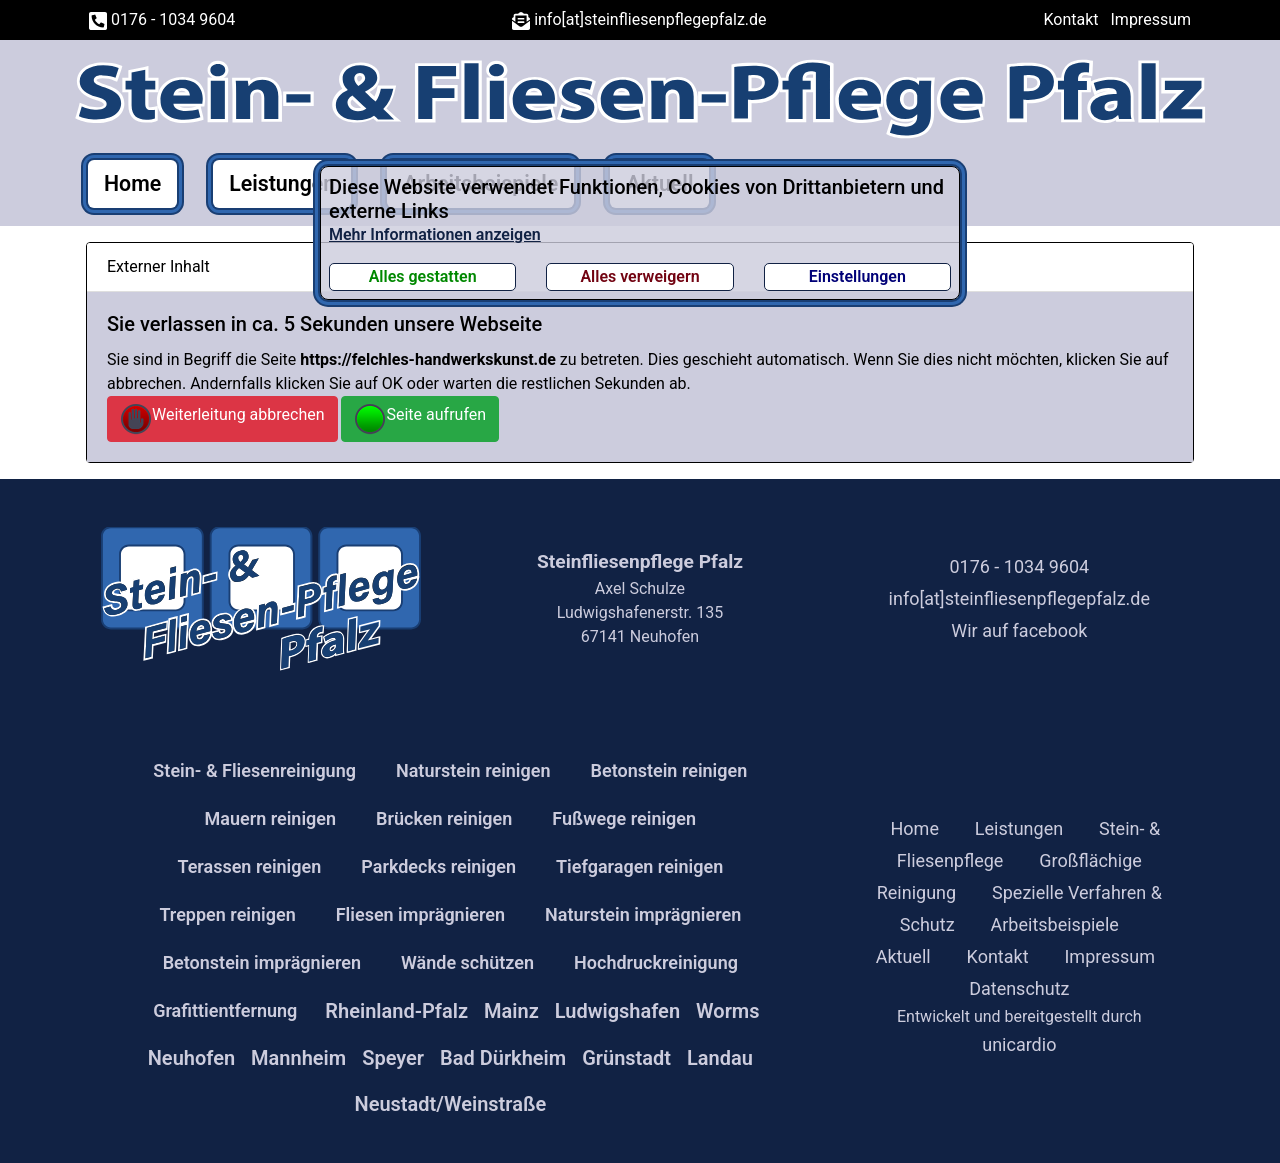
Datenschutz (1019, 988)
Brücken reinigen (444, 818)
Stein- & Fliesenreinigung (254, 770)
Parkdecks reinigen (438, 866)
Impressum (1151, 19)
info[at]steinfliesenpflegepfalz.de (639, 19)
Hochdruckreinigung (656, 962)
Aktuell (903, 956)
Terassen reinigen (249, 866)
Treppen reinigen (227, 914)
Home (132, 183)
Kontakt (1071, 19)
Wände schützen (467, 962)
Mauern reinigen (271, 818)
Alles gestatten (423, 276)
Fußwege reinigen (624, 818)
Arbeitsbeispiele (1055, 924)
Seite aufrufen (420, 419)
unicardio (1019, 1044)
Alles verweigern (639, 276)
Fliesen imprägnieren (420, 914)
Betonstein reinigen (669, 770)
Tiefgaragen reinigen (639, 866)
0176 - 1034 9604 (162, 19)
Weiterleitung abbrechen (222, 419)
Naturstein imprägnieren (643, 914)
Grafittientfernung (225, 1010)
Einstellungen (857, 276)
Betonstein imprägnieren (262, 962)
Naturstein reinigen (473, 770)
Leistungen (282, 183)
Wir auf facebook (1019, 630)
